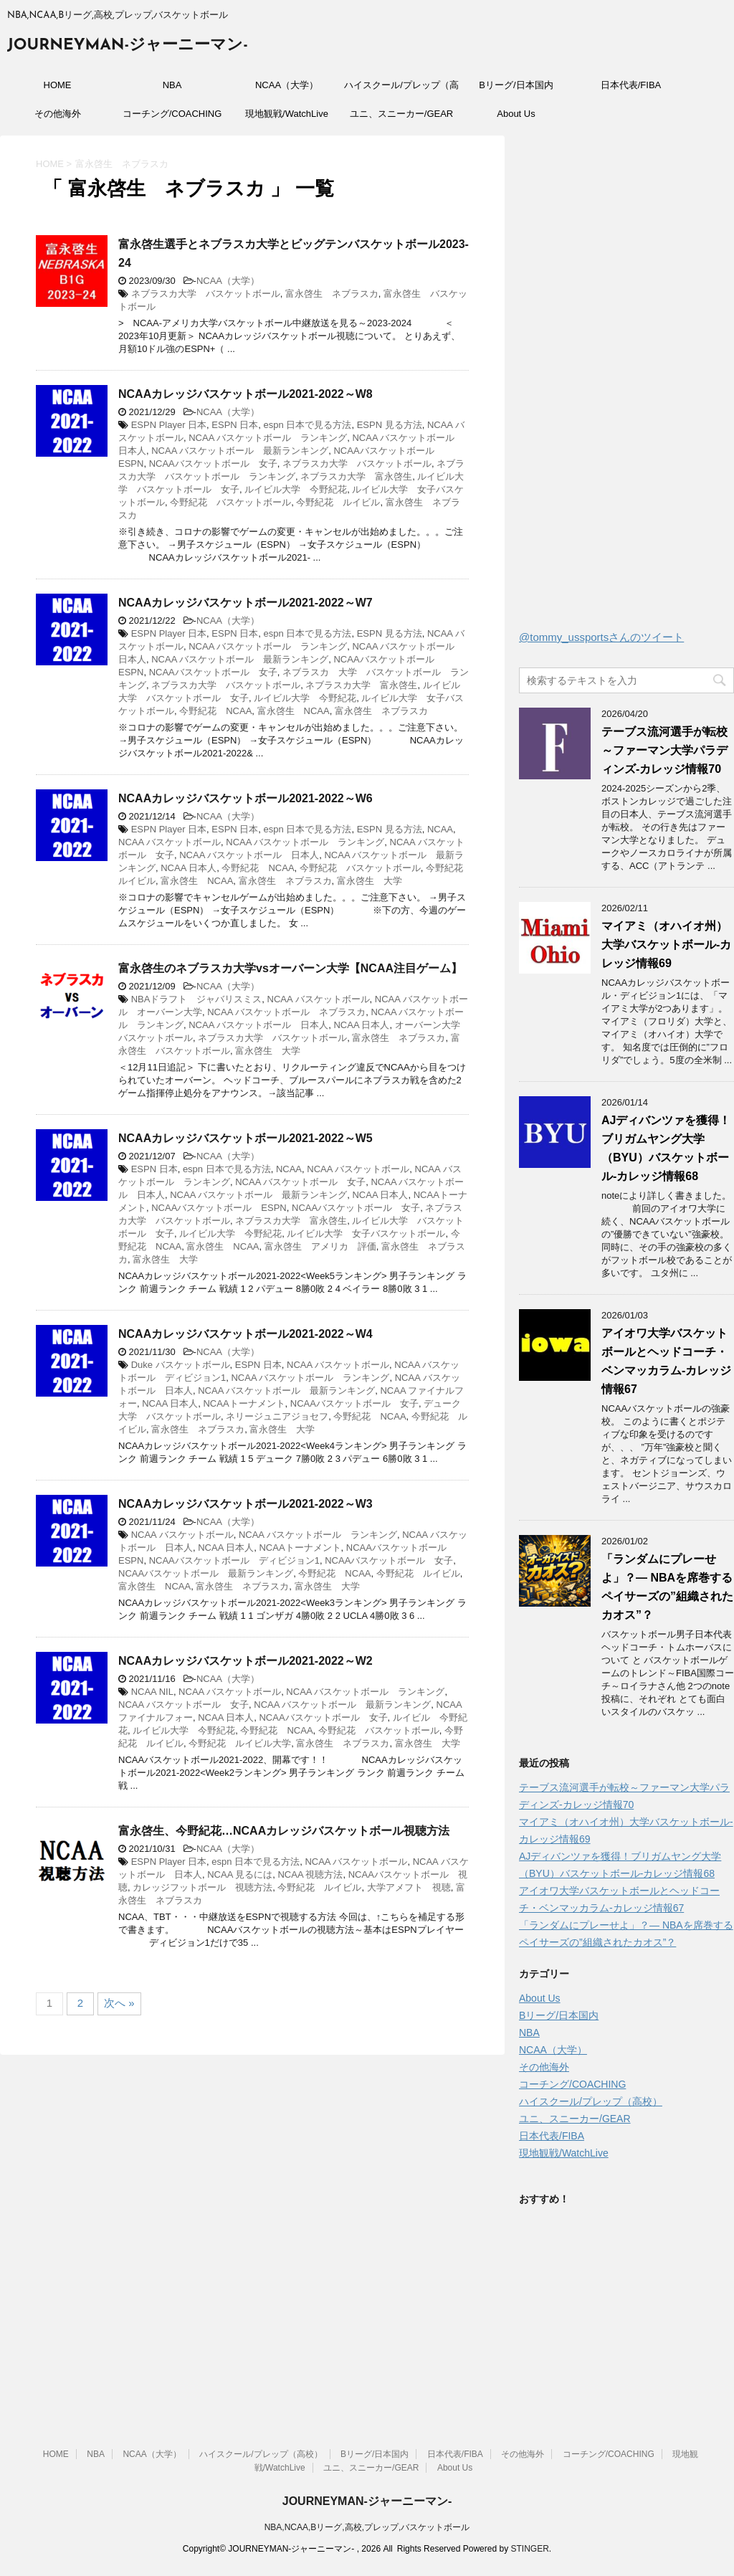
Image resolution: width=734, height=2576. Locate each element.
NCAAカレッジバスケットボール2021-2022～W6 (245, 798)
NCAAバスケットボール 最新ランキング (205, 1573)
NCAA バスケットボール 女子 (300, 1182)
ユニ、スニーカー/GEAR (401, 113)
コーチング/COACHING (172, 113)
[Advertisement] (626, 386)
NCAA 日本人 (188, 867)
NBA (172, 85)
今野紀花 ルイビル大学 (240, 1743)
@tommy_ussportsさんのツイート (601, 637)
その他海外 (57, 113)
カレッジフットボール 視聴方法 (202, 1887)
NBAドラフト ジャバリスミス (196, 999)
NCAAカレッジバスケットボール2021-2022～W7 (245, 603)
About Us (516, 113)
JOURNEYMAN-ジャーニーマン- (127, 45)
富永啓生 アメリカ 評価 (320, 1246)
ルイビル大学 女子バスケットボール (366, 1233)
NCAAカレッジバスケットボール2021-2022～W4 (245, 1334)
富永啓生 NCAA (293, 710)
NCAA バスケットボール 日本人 (249, 855)
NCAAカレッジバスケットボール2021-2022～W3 (245, 1504)
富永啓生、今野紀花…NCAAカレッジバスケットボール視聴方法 (283, 1831)
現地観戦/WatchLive (286, 113)
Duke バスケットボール (180, 1364)
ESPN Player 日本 (168, 424)
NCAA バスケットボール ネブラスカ (286, 1012)
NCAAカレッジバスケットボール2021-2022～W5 (245, 1138)
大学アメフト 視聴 (409, 1887)
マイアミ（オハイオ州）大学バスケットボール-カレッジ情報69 (666, 944)
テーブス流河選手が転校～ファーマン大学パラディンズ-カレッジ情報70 (664, 750)
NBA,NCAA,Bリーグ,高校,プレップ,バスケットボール (367, 2527)
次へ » (119, 2003)
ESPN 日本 (234, 424)
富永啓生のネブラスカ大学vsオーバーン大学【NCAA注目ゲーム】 (290, 968)
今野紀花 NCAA (215, 710)
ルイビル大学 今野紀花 (295, 489)
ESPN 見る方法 (389, 424)
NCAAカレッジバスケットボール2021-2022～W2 (245, 1661)
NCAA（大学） (286, 85)
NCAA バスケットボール (169, 842)
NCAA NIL (152, 1691)
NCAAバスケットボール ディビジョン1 (234, 1560)
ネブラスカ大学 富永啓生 (356, 476)
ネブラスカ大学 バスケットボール (205, 293)
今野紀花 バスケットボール (230, 502)
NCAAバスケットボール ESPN (219, 1207)
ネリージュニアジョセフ (277, 1416)
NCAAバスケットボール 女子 (213, 463)
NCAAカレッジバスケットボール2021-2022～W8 (245, 394)
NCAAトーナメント (244, 1403)
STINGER (529, 2549)
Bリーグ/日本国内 (516, 85)
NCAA (440, 829)
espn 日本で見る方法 (308, 424)
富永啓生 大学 (369, 880)
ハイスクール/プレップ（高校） (401, 90)
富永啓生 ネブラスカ (331, 293)
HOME (58, 85)
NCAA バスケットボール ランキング (268, 437)
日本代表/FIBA (631, 85)
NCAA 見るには (239, 1874)
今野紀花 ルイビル (338, 502)
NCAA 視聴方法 (310, 1874)
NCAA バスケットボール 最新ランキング (239, 450)
